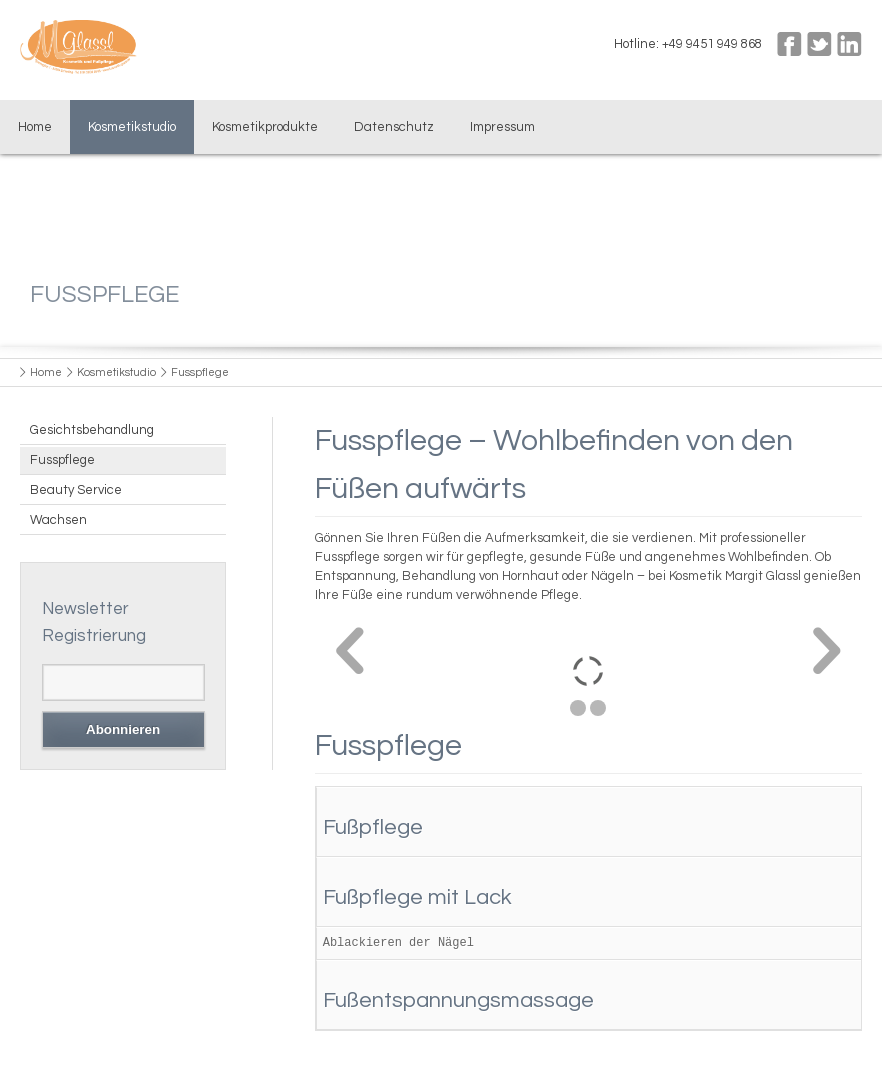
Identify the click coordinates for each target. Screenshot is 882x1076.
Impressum (502, 127)
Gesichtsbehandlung (92, 430)
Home (35, 127)
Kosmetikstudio (132, 127)
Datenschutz (394, 127)
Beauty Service (76, 490)
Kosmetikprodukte (265, 127)
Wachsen (58, 520)
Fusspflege (62, 460)
